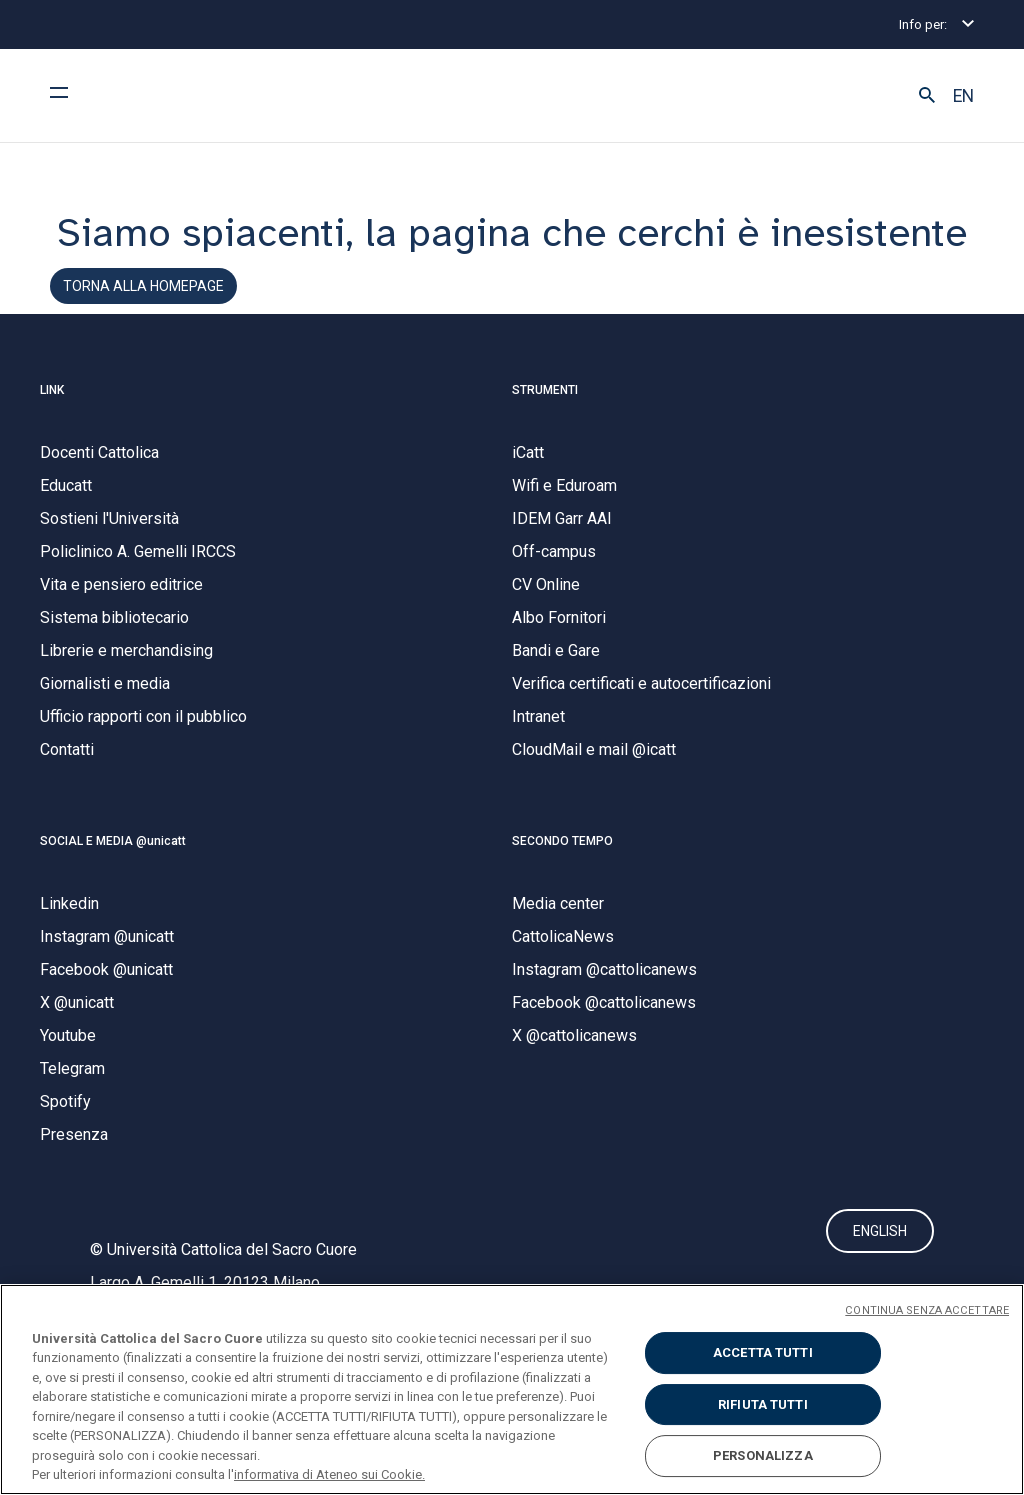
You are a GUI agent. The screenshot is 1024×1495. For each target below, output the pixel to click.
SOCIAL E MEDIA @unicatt (113, 856)
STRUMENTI (545, 405)
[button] (927, 96)
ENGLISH (880, 1252)
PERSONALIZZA (763, 1455)
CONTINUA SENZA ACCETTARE (927, 1310)
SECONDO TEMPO (562, 856)
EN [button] (963, 96)
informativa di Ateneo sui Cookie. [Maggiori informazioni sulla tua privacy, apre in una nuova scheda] (329, 1474)
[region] (512, 1389)
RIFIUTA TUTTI (763, 1404)
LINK (52, 405)
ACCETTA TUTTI (763, 1352)
